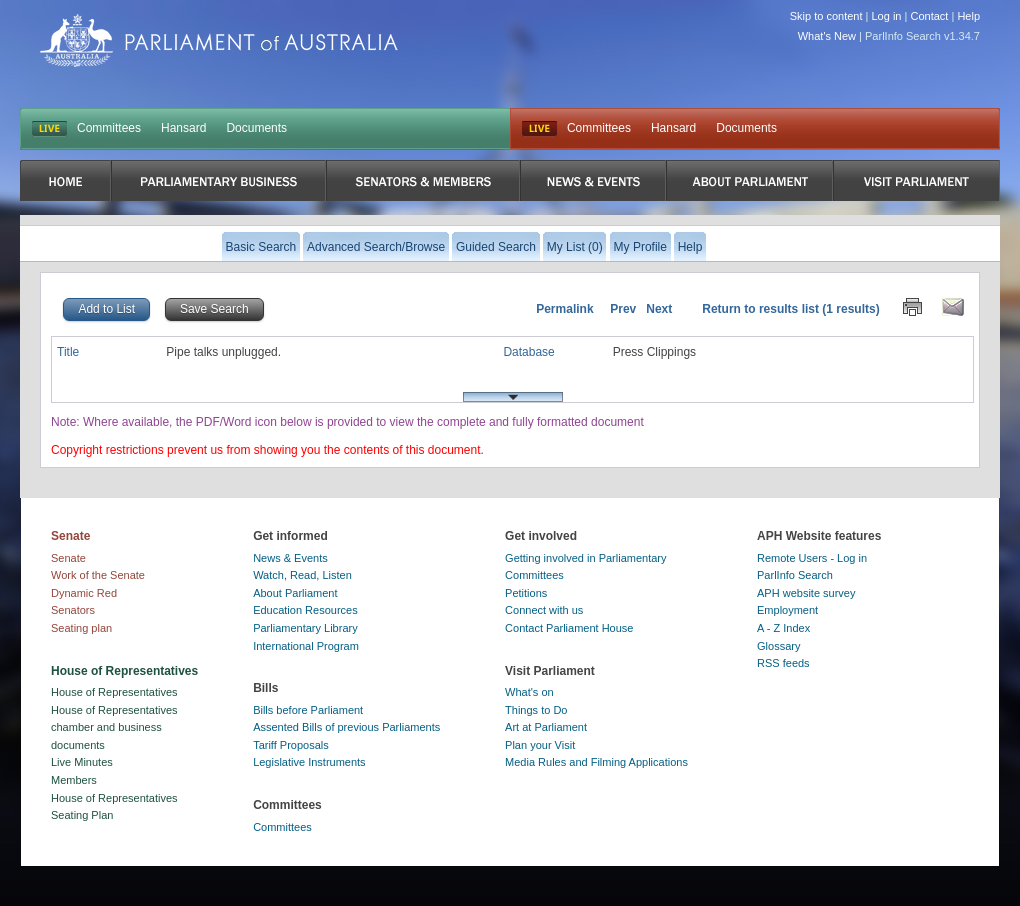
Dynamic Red (84, 593)
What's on (529, 692)
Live (539, 129)
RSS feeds (783, 663)
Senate (68, 558)
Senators (73, 610)
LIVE (49, 129)
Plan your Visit (540, 745)
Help (968, 16)
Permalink (564, 309)
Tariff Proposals (291, 745)
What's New (827, 36)
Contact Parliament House (569, 628)
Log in (887, 16)
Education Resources (305, 610)
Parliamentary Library (305, 628)
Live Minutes (82, 762)
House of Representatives (114, 692)
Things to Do (536, 710)
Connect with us (544, 610)
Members (74, 780)
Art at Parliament (546, 727)
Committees (109, 128)
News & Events (290, 558)
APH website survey (806, 593)
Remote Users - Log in (812, 558)
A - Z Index (783, 628)
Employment (787, 610)
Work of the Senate (98, 575)
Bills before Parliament (308, 710)
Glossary (778, 646)
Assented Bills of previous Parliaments (346, 727)
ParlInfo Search (795, 575)
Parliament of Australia (219, 40)
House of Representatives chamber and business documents (114, 727)
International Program (306, 646)
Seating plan (81, 628)
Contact (929, 16)
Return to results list (760, 309)
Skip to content (826, 16)
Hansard (183, 128)
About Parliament (295, 593)
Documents (256, 128)
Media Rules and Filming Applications (596, 762)
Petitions (526, 593)
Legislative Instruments (309, 762)
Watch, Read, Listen (302, 575)
